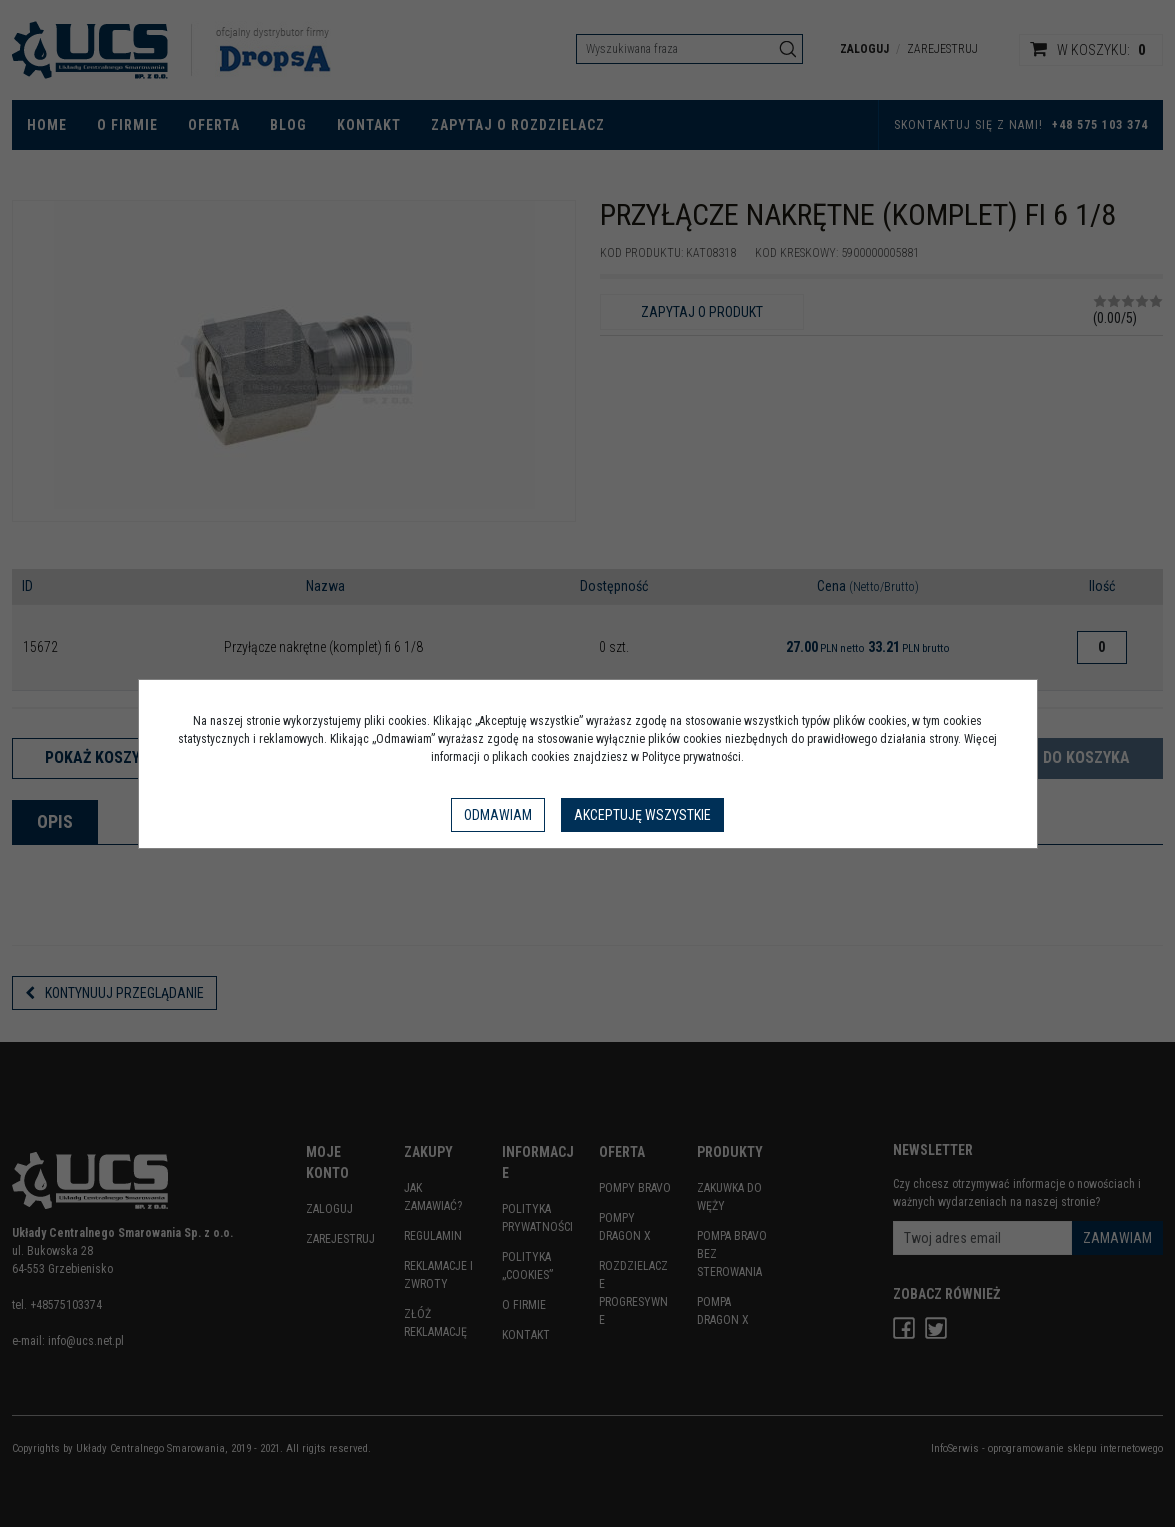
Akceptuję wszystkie (642, 815)
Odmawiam (498, 815)
